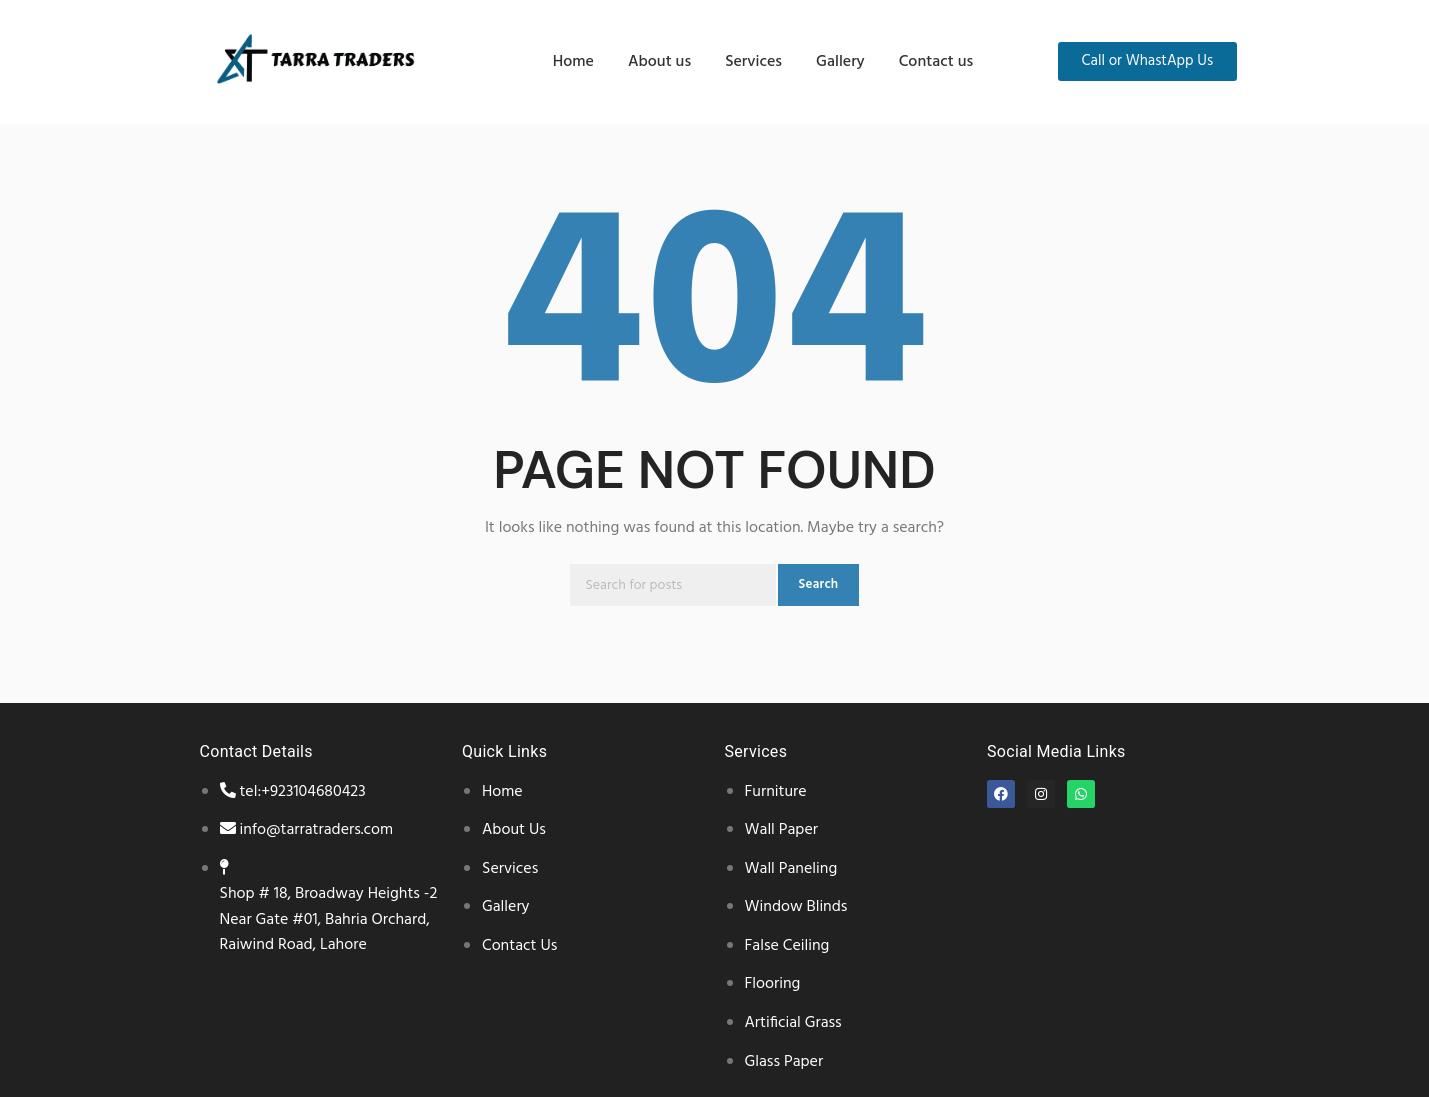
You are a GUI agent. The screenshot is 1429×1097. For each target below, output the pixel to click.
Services (753, 62)
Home (573, 62)
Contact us (936, 62)
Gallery (840, 62)
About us (659, 62)
